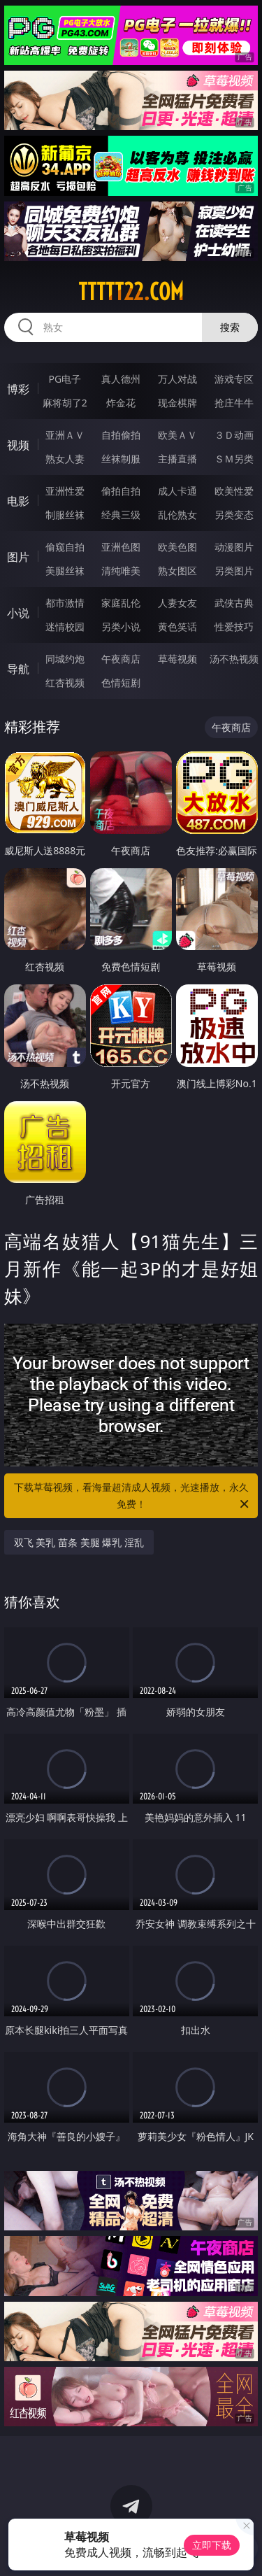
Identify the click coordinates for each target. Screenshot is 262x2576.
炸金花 (121, 402)
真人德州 (120, 378)
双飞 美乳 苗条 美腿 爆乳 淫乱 (79, 1542)
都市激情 (65, 602)
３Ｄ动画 (234, 434)
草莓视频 (177, 658)
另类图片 (234, 570)
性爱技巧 (234, 626)
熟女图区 (177, 570)
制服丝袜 (65, 514)
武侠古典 (234, 602)
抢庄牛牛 (234, 402)
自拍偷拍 (120, 434)
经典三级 (120, 514)
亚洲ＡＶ (65, 434)
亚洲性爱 (65, 490)
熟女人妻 (65, 458)
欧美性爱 (234, 490)
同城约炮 (65, 658)
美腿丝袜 (65, 570)
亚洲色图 (120, 546)
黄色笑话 (177, 626)
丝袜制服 (120, 458)
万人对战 (177, 378)
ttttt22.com (131, 292)
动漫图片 (234, 546)
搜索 (230, 327)
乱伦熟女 (177, 514)
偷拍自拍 (120, 490)
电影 (18, 501)
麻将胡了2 (65, 402)
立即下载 (211, 2545)
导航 (18, 669)
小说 (18, 613)
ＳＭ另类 (234, 458)
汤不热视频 (234, 658)
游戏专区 (234, 378)
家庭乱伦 (120, 602)
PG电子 (64, 378)
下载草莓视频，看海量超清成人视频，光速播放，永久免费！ (133, 1496)
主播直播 (177, 458)
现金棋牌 (177, 402)
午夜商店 (120, 658)
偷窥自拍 (65, 546)
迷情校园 (65, 626)
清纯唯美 (120, 570)
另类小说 (120, 626)
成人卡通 (177, 490)
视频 (18, 445)
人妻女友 (177, 602)
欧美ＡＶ (177, 434)
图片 (18, 557)
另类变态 (234, 514)
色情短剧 (120, 682)
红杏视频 (65, 682)
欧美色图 (177, 546)
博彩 (18, 389)
